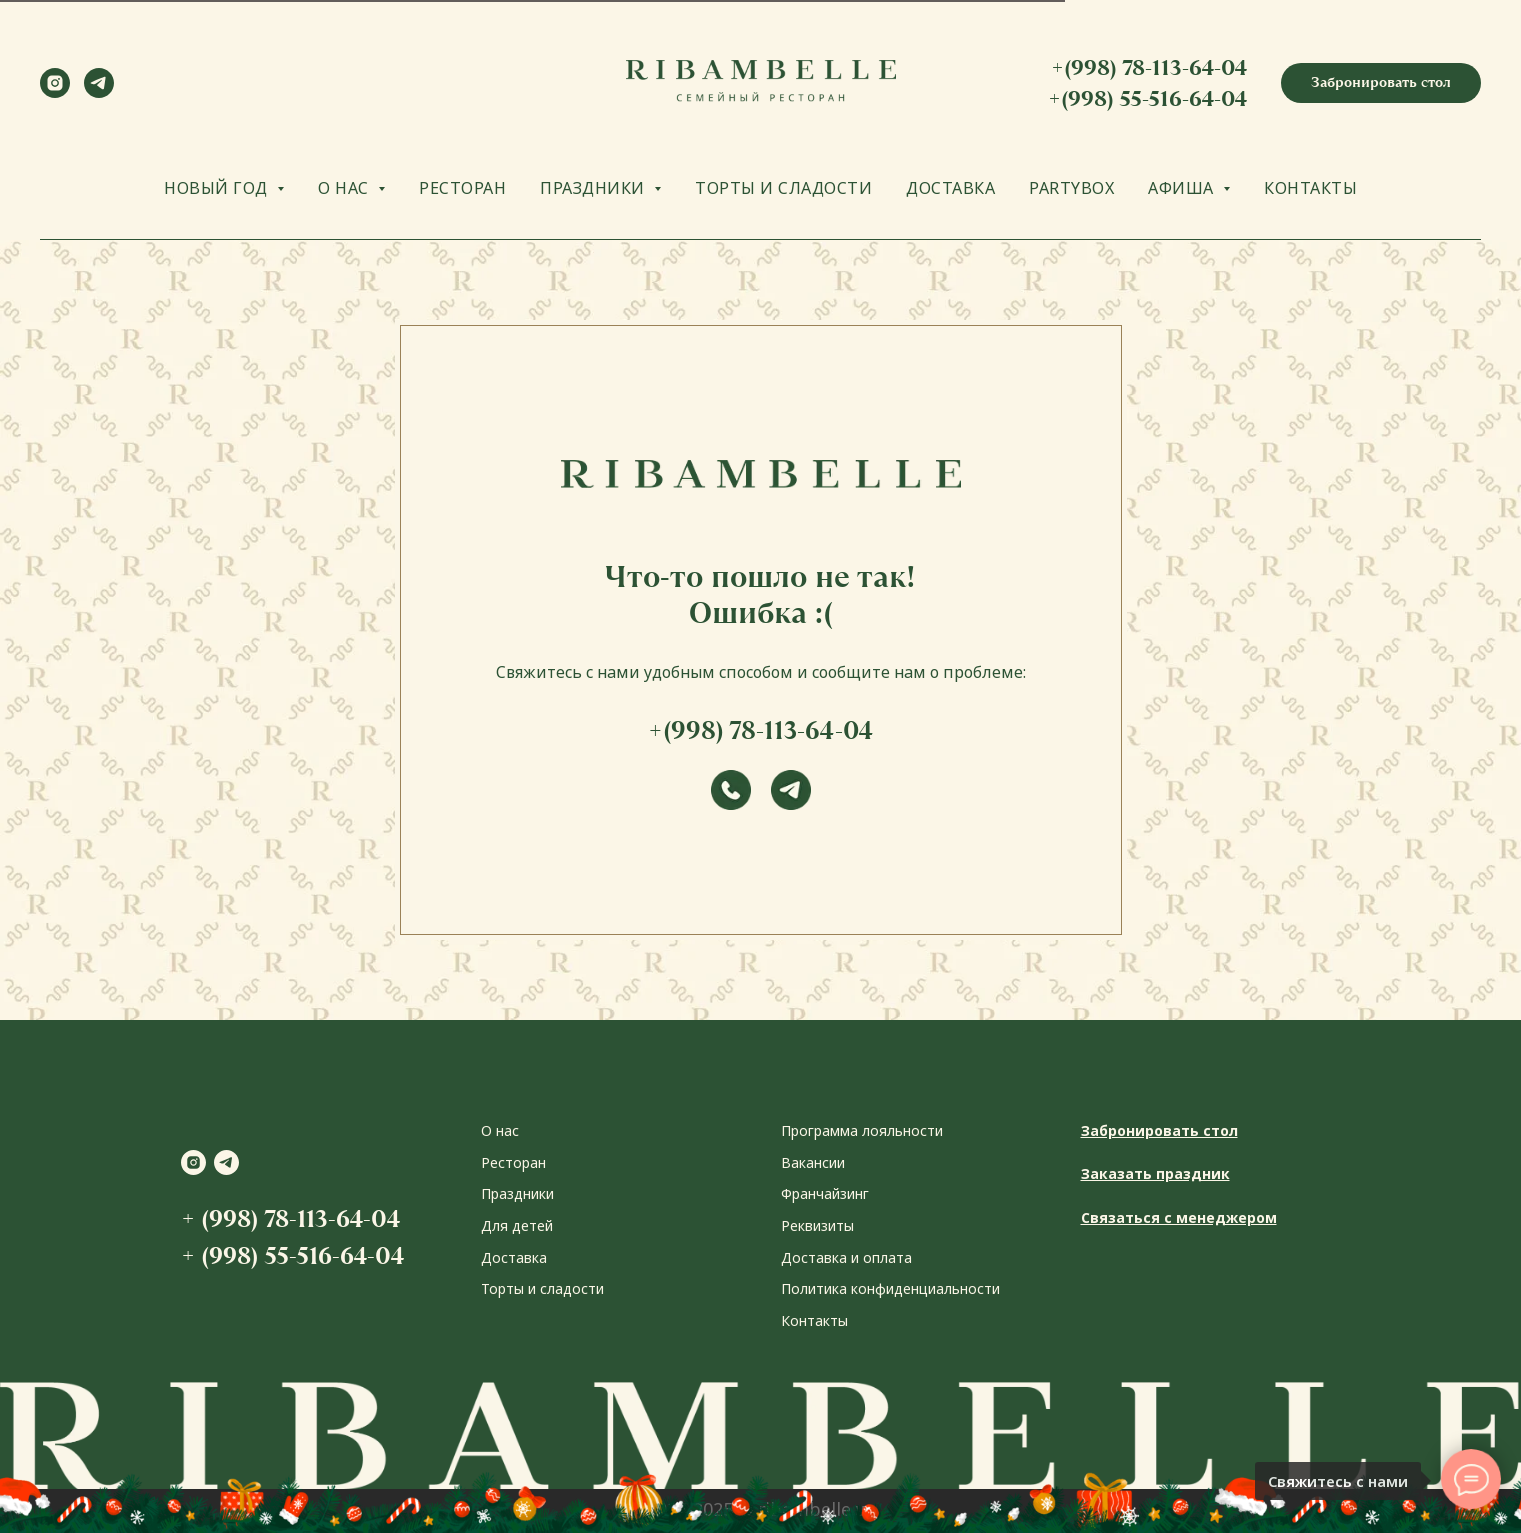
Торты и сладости (542, 1288)
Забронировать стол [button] (1159, 1130)
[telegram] (99, 92)
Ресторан (513, 1162)
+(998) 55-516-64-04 (1147, 98)
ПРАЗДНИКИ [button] (594, 188)
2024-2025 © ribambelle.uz (761, 1509)
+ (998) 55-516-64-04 (292, 1255)
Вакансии (813, 1162)
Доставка (514, 1257)
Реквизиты (817, 1225)
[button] (1381, 83)
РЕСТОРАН (462, 188)
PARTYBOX (1071, 188)
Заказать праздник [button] (1155, 1173)
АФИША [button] (1183, 188)
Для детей (517, 1225)
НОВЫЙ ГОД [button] (218, 188)
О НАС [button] (345, 188)
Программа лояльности (862, 1130)
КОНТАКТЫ (1310, 188)
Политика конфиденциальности (890, 1288)
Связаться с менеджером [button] (1179, 1217)
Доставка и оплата (846, 1257)
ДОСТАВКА (950, 188)
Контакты (814, 1320)
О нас (500, 1130)
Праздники (517, 1193)
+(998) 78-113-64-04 (1149, 67)
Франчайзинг (825, 1193)
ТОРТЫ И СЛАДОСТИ (783, 188)
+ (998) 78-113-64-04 (290, 1218)
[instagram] (55, 92)
